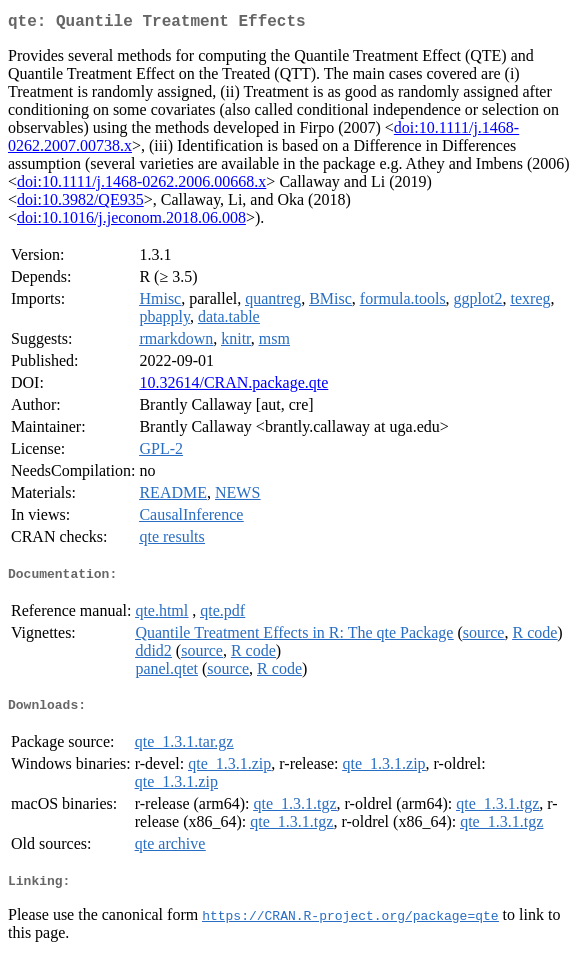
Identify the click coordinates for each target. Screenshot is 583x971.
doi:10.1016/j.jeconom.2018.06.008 (131, 221)
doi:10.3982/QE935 (80, 203)
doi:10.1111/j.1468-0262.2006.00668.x (141, 185)
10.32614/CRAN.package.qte (233, 386)
